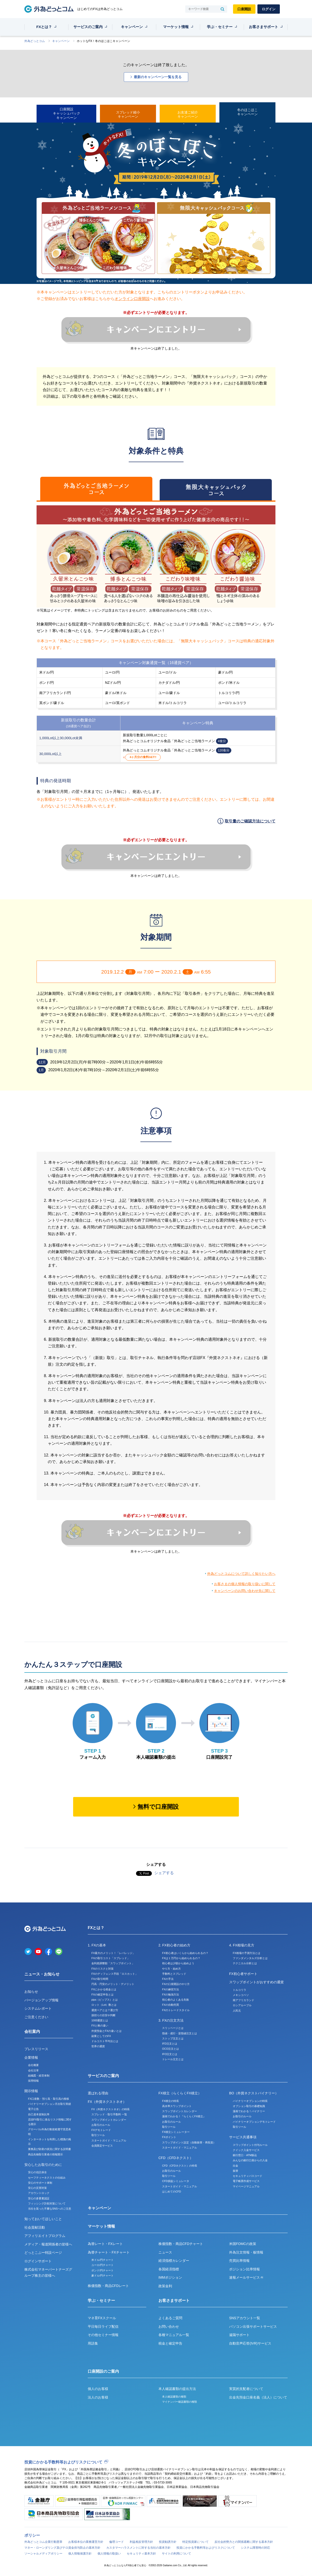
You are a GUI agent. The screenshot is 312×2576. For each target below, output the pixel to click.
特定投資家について (195, 2542)
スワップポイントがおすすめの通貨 (256, 1982)
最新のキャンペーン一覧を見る (158, 77)
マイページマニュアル (246, 2186)
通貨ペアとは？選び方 (104, 2010)
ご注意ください (36, 2017)
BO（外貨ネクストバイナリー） (253, 2093)
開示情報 (31, 2091)
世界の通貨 (98, 2046)
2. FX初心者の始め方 (174, 1945)
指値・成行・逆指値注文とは (179, 2033)
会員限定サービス (102, 2145)
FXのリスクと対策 (102, 1968)
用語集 (93, 2343)
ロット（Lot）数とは (104, 2004)
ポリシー (32, 2535)
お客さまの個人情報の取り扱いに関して (244, 1584)
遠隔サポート (239, 2335)
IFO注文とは (169, 2054)
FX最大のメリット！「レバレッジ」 (113, 1953)
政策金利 (165, 2286)
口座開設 (244, 9)
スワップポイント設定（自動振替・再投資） (189, 2142)
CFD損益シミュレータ (175, 2181)
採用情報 (33, 2080)
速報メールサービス (246, 2277)
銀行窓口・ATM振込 (245, 2155)
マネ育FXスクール (102, 2318)
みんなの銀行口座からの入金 (250, 2160)
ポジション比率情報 (244, 2269)
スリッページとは (173, 2027)
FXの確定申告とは (102, 1994)
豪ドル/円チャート (102, 2275)
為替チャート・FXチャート (109, 2252)
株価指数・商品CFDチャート (180, 2244)
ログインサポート (38, 2261)
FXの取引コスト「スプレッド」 (110, 1958)
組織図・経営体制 (38, 2075)
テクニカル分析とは (245, 1963)
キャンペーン (132, 27)
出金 (235, 2165)
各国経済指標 (168, 2269)
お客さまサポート (263, 27)
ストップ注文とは (173, 2038)
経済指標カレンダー (173, 2261)
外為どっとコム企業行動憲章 (43, 2542)
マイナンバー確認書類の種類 (179, 2401)
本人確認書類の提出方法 (177, 2389)
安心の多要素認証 (38, 2198)
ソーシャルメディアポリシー (43, 2553)
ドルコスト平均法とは (104, 2041)
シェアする (164, 1873)
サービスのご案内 (88, 27)
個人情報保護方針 (80, 2553)
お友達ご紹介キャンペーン (187, 114)
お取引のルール (100, 2124)
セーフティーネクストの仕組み (47, 2177)
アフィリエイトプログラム (44, 2236)
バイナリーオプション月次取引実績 (49, 2103)
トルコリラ (239, 1989)
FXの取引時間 (99, 1978)
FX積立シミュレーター (176, 2131)
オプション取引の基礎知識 (249, 2106)
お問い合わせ (168, 2326)
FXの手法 (168, 1978)
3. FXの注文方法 (171, 2020)
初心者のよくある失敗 (175, 1999)
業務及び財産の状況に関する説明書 (49, 2149)
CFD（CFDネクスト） (175, 2158)
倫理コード (116, 2542)
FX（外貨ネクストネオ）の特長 (110, 2109)
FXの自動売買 (170, 2004)
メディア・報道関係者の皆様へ (48, 2244)
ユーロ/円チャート (102, 2265)
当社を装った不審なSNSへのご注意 (49, 2208)
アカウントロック (38, 2193)
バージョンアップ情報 (41, 2000)
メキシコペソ (241, 1995)
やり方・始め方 (171, 1968)
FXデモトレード (101, 2130)
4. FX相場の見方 (241, 1945)
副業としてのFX (101, 2036)
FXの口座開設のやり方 (176, 1984)
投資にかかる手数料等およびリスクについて (63, 2462)
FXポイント (169, 2137)
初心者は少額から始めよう (178, 1963)
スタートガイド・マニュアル (108, 2140)
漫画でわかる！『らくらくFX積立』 (184, 2116)
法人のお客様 (98, 2397)
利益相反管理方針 (141, 2542)
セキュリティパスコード (247, 2175)
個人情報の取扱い (109, 2553)
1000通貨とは (99, 2020)
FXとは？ (44, 27)
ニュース (165, 2252)
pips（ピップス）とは (104, 1999)
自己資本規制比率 (38, 2114)
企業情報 (31, 2057)
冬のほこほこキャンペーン (247, 112)
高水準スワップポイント (177, 2106)
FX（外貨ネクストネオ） (107, 2102)
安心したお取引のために (43, 2165)
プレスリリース (36, 2049)
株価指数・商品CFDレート (108, 2286)
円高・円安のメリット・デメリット (112, 1984)
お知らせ (31, 1992)
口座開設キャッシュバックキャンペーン (66, 113)
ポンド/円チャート (102, 2270)
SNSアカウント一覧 (244, 2318)
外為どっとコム (34, 41)
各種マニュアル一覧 (173, 2335)
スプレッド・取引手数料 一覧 (109, 2114)
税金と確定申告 (170, 2343)
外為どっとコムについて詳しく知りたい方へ (241, 1574)
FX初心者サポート (243, 1974)
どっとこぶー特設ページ (43, 2252)
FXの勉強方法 (170, 1994)
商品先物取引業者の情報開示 (45, 2154)
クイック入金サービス (246, 2150)
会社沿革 (33, 2070)
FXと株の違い (99, 2025)
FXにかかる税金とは (103, 1989)
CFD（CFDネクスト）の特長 (179, 2165)
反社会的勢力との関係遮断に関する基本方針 (243, 2542)
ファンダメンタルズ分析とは (250, 1958)
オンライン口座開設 (132, 299)
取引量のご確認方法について (250, 821)
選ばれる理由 (98, 2093)
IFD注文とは (169, 2043)
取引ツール (98, 2135)
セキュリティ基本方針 (141, 2553)
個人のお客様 (98, 2389)
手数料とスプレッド (174, 1973)
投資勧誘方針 (167, 2542)
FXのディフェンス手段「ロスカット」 (114, 1973)
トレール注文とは (173, 2059)
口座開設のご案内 (103, 2371)
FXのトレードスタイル (176, 2010)
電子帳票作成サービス (246, 2181)
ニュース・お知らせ (41, 1974)
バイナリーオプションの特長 (250, 2100)
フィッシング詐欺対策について (47, 2203)
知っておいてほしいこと (43, 2219)
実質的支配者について (246, 2389)
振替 (235, 2170)
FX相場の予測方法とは (246, 1953)
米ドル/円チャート (102, 2259)
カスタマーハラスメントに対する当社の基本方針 (138, 2547)
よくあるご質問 (170, 2318)
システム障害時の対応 (255, 2547)
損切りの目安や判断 (103, 2015)
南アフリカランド (243, 2000)
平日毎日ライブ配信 (103, 2326)
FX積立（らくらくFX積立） (179, 2093)
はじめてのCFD (171, 2191)
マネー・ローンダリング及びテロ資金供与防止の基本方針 (62, 2547)
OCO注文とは (170, 2048)
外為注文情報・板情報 (246, 2252)
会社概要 (33, 2065)
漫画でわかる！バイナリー (249, 2111)
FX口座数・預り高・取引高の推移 (48, 2098)
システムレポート (38, 2008)
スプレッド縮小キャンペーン (128, 114)
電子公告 (33, 2109)
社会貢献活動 (34, 2227)
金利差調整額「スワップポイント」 (112, 1963)
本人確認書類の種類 (174, 2396)
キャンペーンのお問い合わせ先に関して (244, 1591)
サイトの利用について (176, 2553)
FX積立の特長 (170, 2100)
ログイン (268, 9)
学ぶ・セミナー (220, 27)
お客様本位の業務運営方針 (85, 2542)
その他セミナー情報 (103, 2335)
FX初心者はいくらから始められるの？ (185, 1953)
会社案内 (32, 2031)
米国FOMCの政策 (242, 2244)
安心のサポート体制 (40, 2182)
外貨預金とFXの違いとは (106, 2030)
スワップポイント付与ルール (250, 2144)
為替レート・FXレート (105, 2244)
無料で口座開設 (158, 1806)
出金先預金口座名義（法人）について (258, 2397)
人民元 (237, 2010)
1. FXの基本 (97, 1945)
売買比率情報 (239, 2261)
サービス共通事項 (242, 2137)
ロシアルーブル (242, 2005)
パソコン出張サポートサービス (253, 2326)
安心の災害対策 (37, 2187)
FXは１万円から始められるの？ (181, 1958)
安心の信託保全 (37, 2172)
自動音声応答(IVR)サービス (250, 2343)
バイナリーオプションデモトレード (254, 2121)
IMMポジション (170, 2277)
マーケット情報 (176, 27)
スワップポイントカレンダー (108, 2119)
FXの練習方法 (170, 1989)
